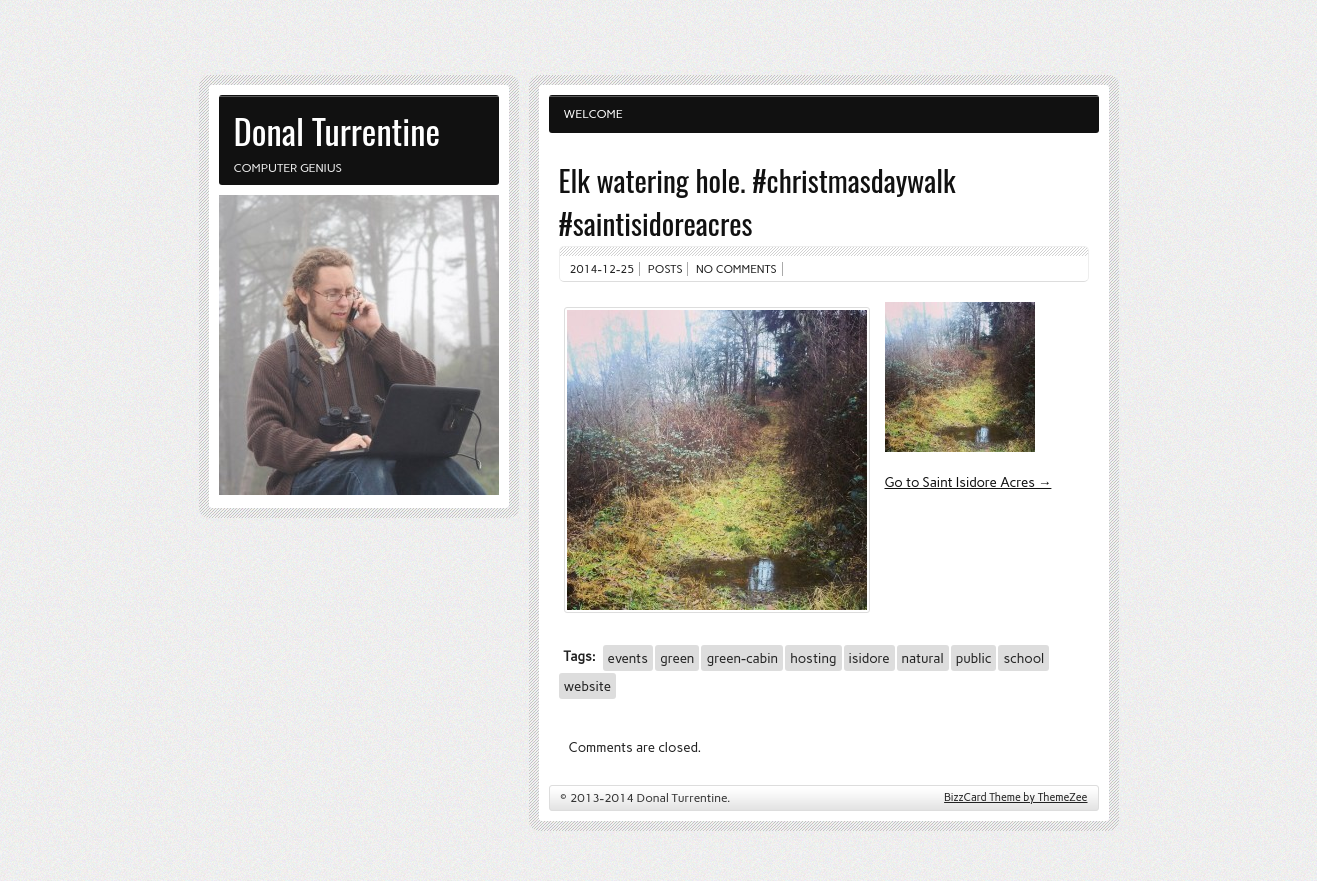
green (677, 658)
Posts (665, 269)
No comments (736, 269)
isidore (869, 658)
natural (923, 658)
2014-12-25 (602, 269)
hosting (813, 658)
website (587, 686)
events (628, 658)
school (1023, 658)
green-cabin (742, 658)
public (974, 658)
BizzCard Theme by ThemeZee (1015, 797)
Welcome (593, 114)
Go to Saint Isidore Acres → (968, 482)
